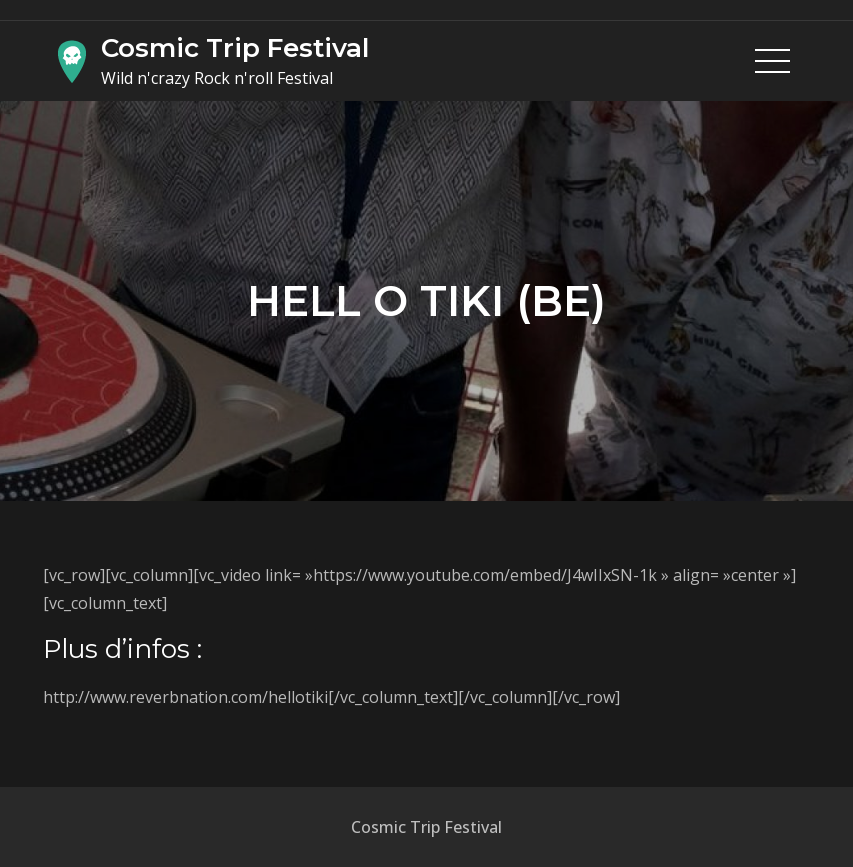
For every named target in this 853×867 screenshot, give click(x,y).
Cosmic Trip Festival (235, 48)
